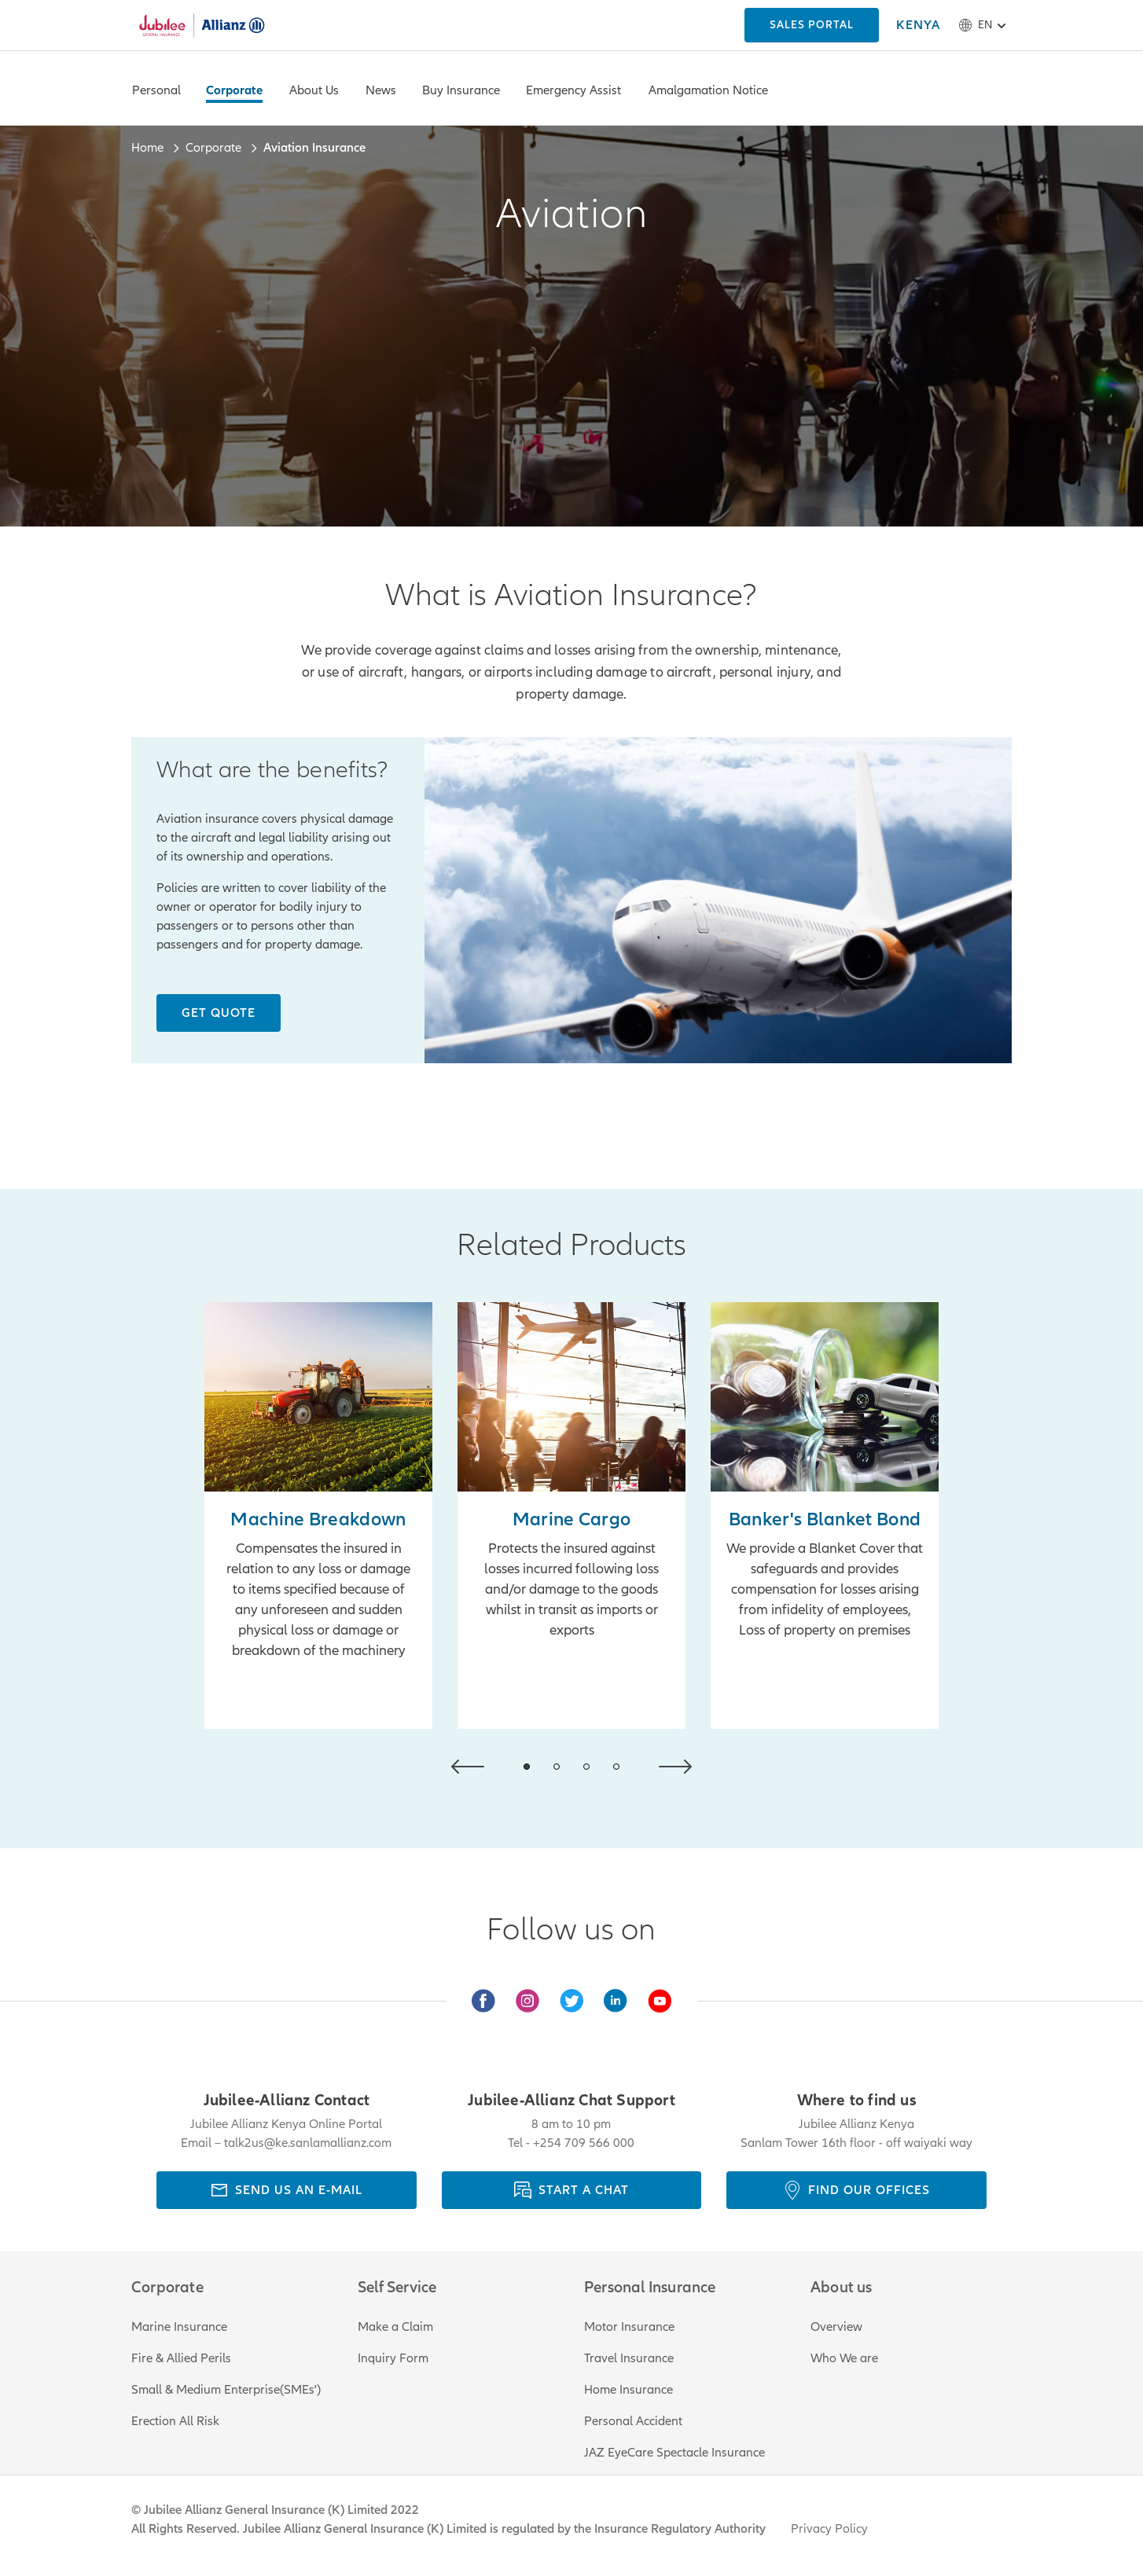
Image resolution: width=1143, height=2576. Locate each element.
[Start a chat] (572, 2190)
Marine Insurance (179, 2327)
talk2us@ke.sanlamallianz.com (307, 2143)
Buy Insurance (461, 90)
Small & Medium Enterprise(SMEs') (226, 2390)
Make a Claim (395, 2327)
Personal (156, 90)
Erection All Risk (175, 2421)
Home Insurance (628, 2390)
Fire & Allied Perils (181, 2358)
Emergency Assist (573, 90)
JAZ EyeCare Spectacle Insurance (674, 2452)
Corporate (234, 90)
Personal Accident (633, 2421)
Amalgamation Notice (708, 90)
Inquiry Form (393, 2358)
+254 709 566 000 (583, 2143)
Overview (836, 2327)
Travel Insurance (629, 2358)
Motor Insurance (629, 2327)
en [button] (985, 25)
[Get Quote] (218, 1013)
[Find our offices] (856, 2190)
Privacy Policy (829, 2529)
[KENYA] (811, 25)
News (381, 90)
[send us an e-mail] (286, 2190)
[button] (468, 1766)
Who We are (844, 2358)
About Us (314, 90)
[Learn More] (825, 1516)
